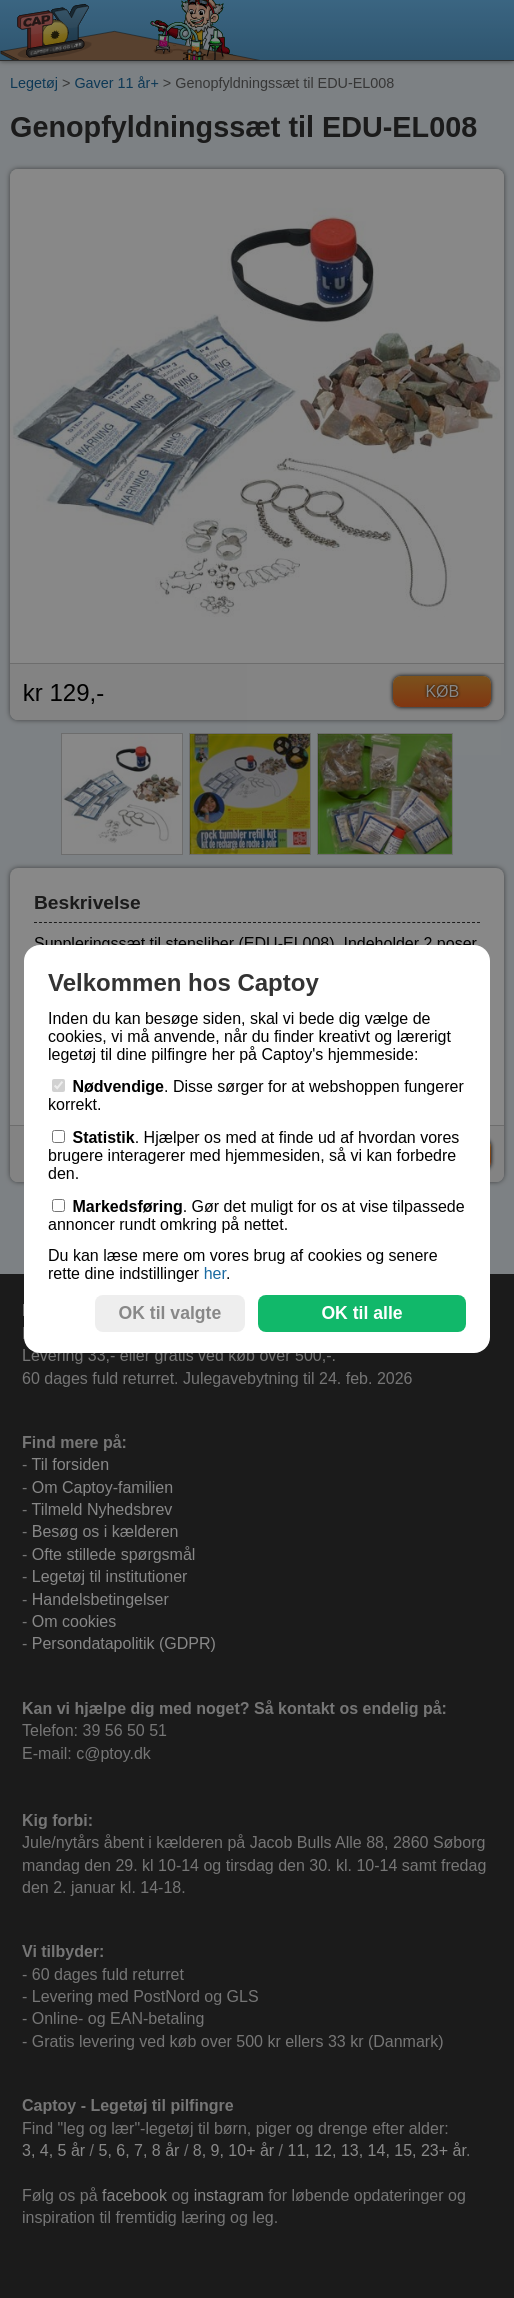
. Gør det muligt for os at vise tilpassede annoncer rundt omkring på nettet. (256, 1215)
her (215, 1273)
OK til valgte (170, 1313)
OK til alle (361, 1313)
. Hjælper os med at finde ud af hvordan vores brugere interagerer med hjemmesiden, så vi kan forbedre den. (253, 1155)
